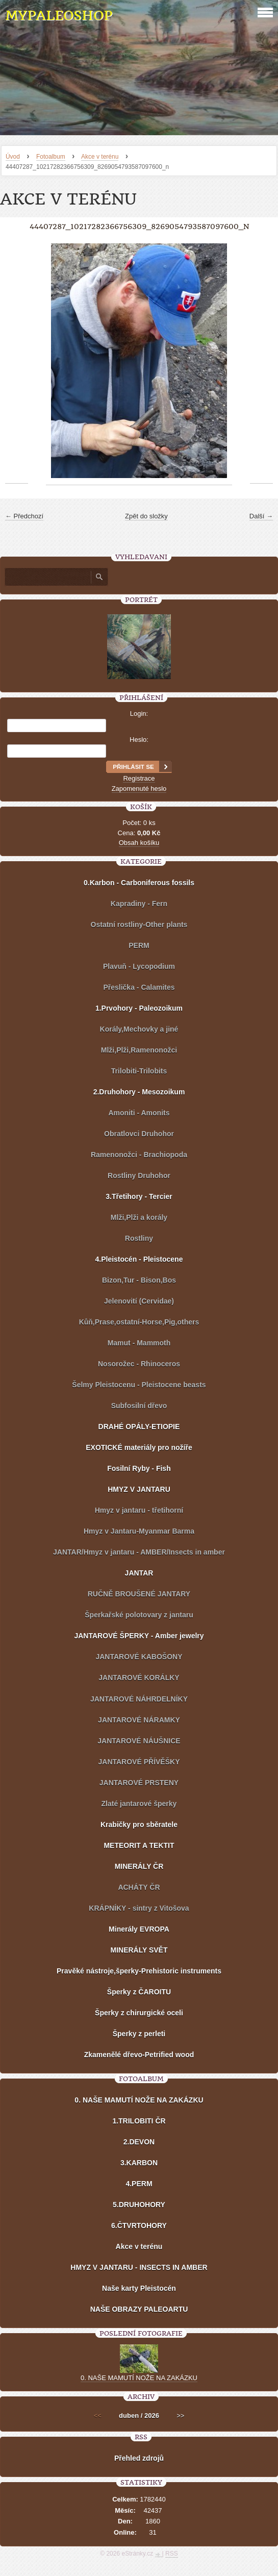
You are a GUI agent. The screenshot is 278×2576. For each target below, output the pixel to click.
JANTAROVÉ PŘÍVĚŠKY (139, 1762)
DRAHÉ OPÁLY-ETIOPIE (139, 1426)
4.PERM (138, 2184)
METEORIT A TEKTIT (139, 1845)
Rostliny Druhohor (139, 1175)
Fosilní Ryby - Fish (138, 1468)
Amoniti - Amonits (138, 1113)
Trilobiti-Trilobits (139, 1071)
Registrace (139, 778)
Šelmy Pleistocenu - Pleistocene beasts (139, 1385)
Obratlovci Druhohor (139, 1134)
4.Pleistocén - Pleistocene (139, 1259)
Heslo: (139, 739)
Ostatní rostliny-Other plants (139, 924)
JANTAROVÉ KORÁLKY (138, 1677)
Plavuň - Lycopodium (139, 966)
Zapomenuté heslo (139, 788)
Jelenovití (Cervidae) (139, 1301)
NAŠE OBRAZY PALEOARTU (139, 2309)
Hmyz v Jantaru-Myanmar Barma (139, 1531)
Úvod (13, 156)
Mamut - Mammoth (139, 1343)
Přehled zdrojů (139, 2458)
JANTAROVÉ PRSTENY (139, 1783)
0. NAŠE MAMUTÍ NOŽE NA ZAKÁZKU (138, 2100)
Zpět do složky (146, 516)
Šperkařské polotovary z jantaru (139, 1615)
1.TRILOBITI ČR (138, 2121)
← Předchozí (24, 516)
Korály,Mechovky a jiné (139, 1029)
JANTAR (139, 1573)
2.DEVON (139, 2142)
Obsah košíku (139, 842)
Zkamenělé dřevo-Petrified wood (139, 2054)
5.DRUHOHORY (139, 2204)
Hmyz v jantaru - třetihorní (139, 1510)
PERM (139, 945)
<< (98, 2415)
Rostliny (139, 1238)
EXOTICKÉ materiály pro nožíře (139, 1447)
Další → (261, 516)
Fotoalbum (50, 156)
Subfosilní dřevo (139, 1406)
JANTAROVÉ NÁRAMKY (139, 1720)
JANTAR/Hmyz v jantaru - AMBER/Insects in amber (139, 1552)
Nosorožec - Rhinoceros (139, 1364)
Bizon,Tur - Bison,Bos (139, 1280)
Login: (139, 713)
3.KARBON (139, 2163)
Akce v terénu (99, 156)
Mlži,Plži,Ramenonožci (139, 1050)
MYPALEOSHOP (58, 15)
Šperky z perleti (139, 2034)
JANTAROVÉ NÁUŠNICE (138, 1741)
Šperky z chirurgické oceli (139, 2013)
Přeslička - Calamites (138, 987)
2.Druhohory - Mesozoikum (139, 1092)
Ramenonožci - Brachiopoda (139, 1155)
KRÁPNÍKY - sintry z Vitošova (139, 1908)
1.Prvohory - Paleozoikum (139, 1008)
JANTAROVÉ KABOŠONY (138, 1657)
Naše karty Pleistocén (139, 2288)
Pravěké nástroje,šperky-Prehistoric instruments (139, 1971)
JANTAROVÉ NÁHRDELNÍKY (139, 1699)
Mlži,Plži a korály (139, 1217)
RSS (171, 2553)
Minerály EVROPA (139, 1929)
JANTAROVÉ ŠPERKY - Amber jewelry (139, 1636)
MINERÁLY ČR (139, 1866)
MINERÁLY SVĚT (138, 1950)
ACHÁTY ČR (139, 1887)
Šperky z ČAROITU (139, 1992)
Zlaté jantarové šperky (139, 1803)
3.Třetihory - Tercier (139, 1196)
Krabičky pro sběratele (139, 1824)
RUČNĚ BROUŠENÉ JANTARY (139, 1594)
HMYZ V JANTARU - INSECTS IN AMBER (138, 2267)
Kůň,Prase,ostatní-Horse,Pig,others (139, 1322)
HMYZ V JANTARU (139, 1489)
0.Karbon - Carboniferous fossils (139, 883)
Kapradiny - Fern (139, 903)
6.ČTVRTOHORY (139, 2225)
